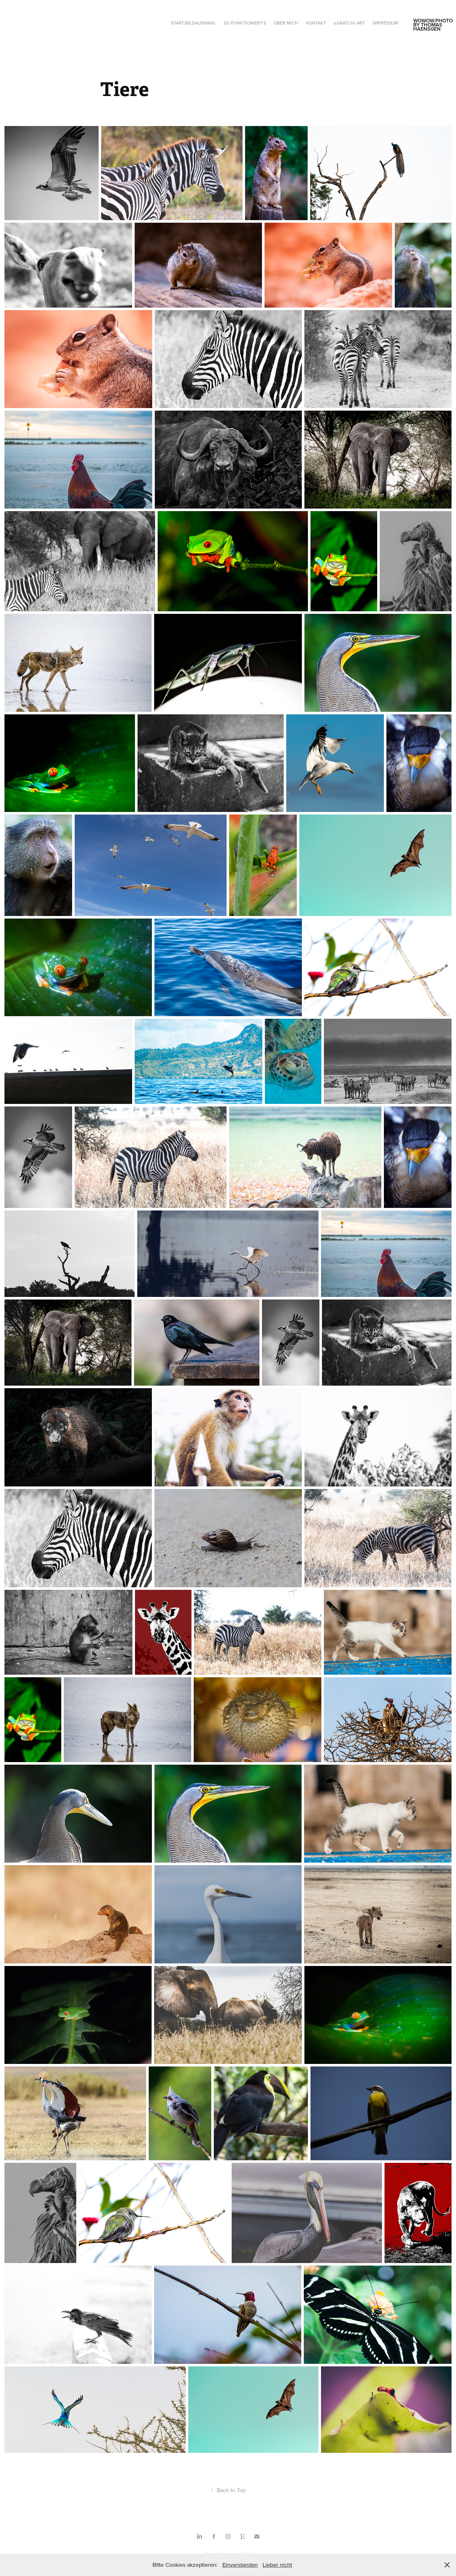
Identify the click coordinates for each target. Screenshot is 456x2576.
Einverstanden (240, 2565)
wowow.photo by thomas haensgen (433, 25)
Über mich (286, 23)
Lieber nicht (277, 2565)
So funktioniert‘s (245, 23)
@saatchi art (349, 23)
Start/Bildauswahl (193, 23)
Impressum (385, 23)
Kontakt (316, 23)
